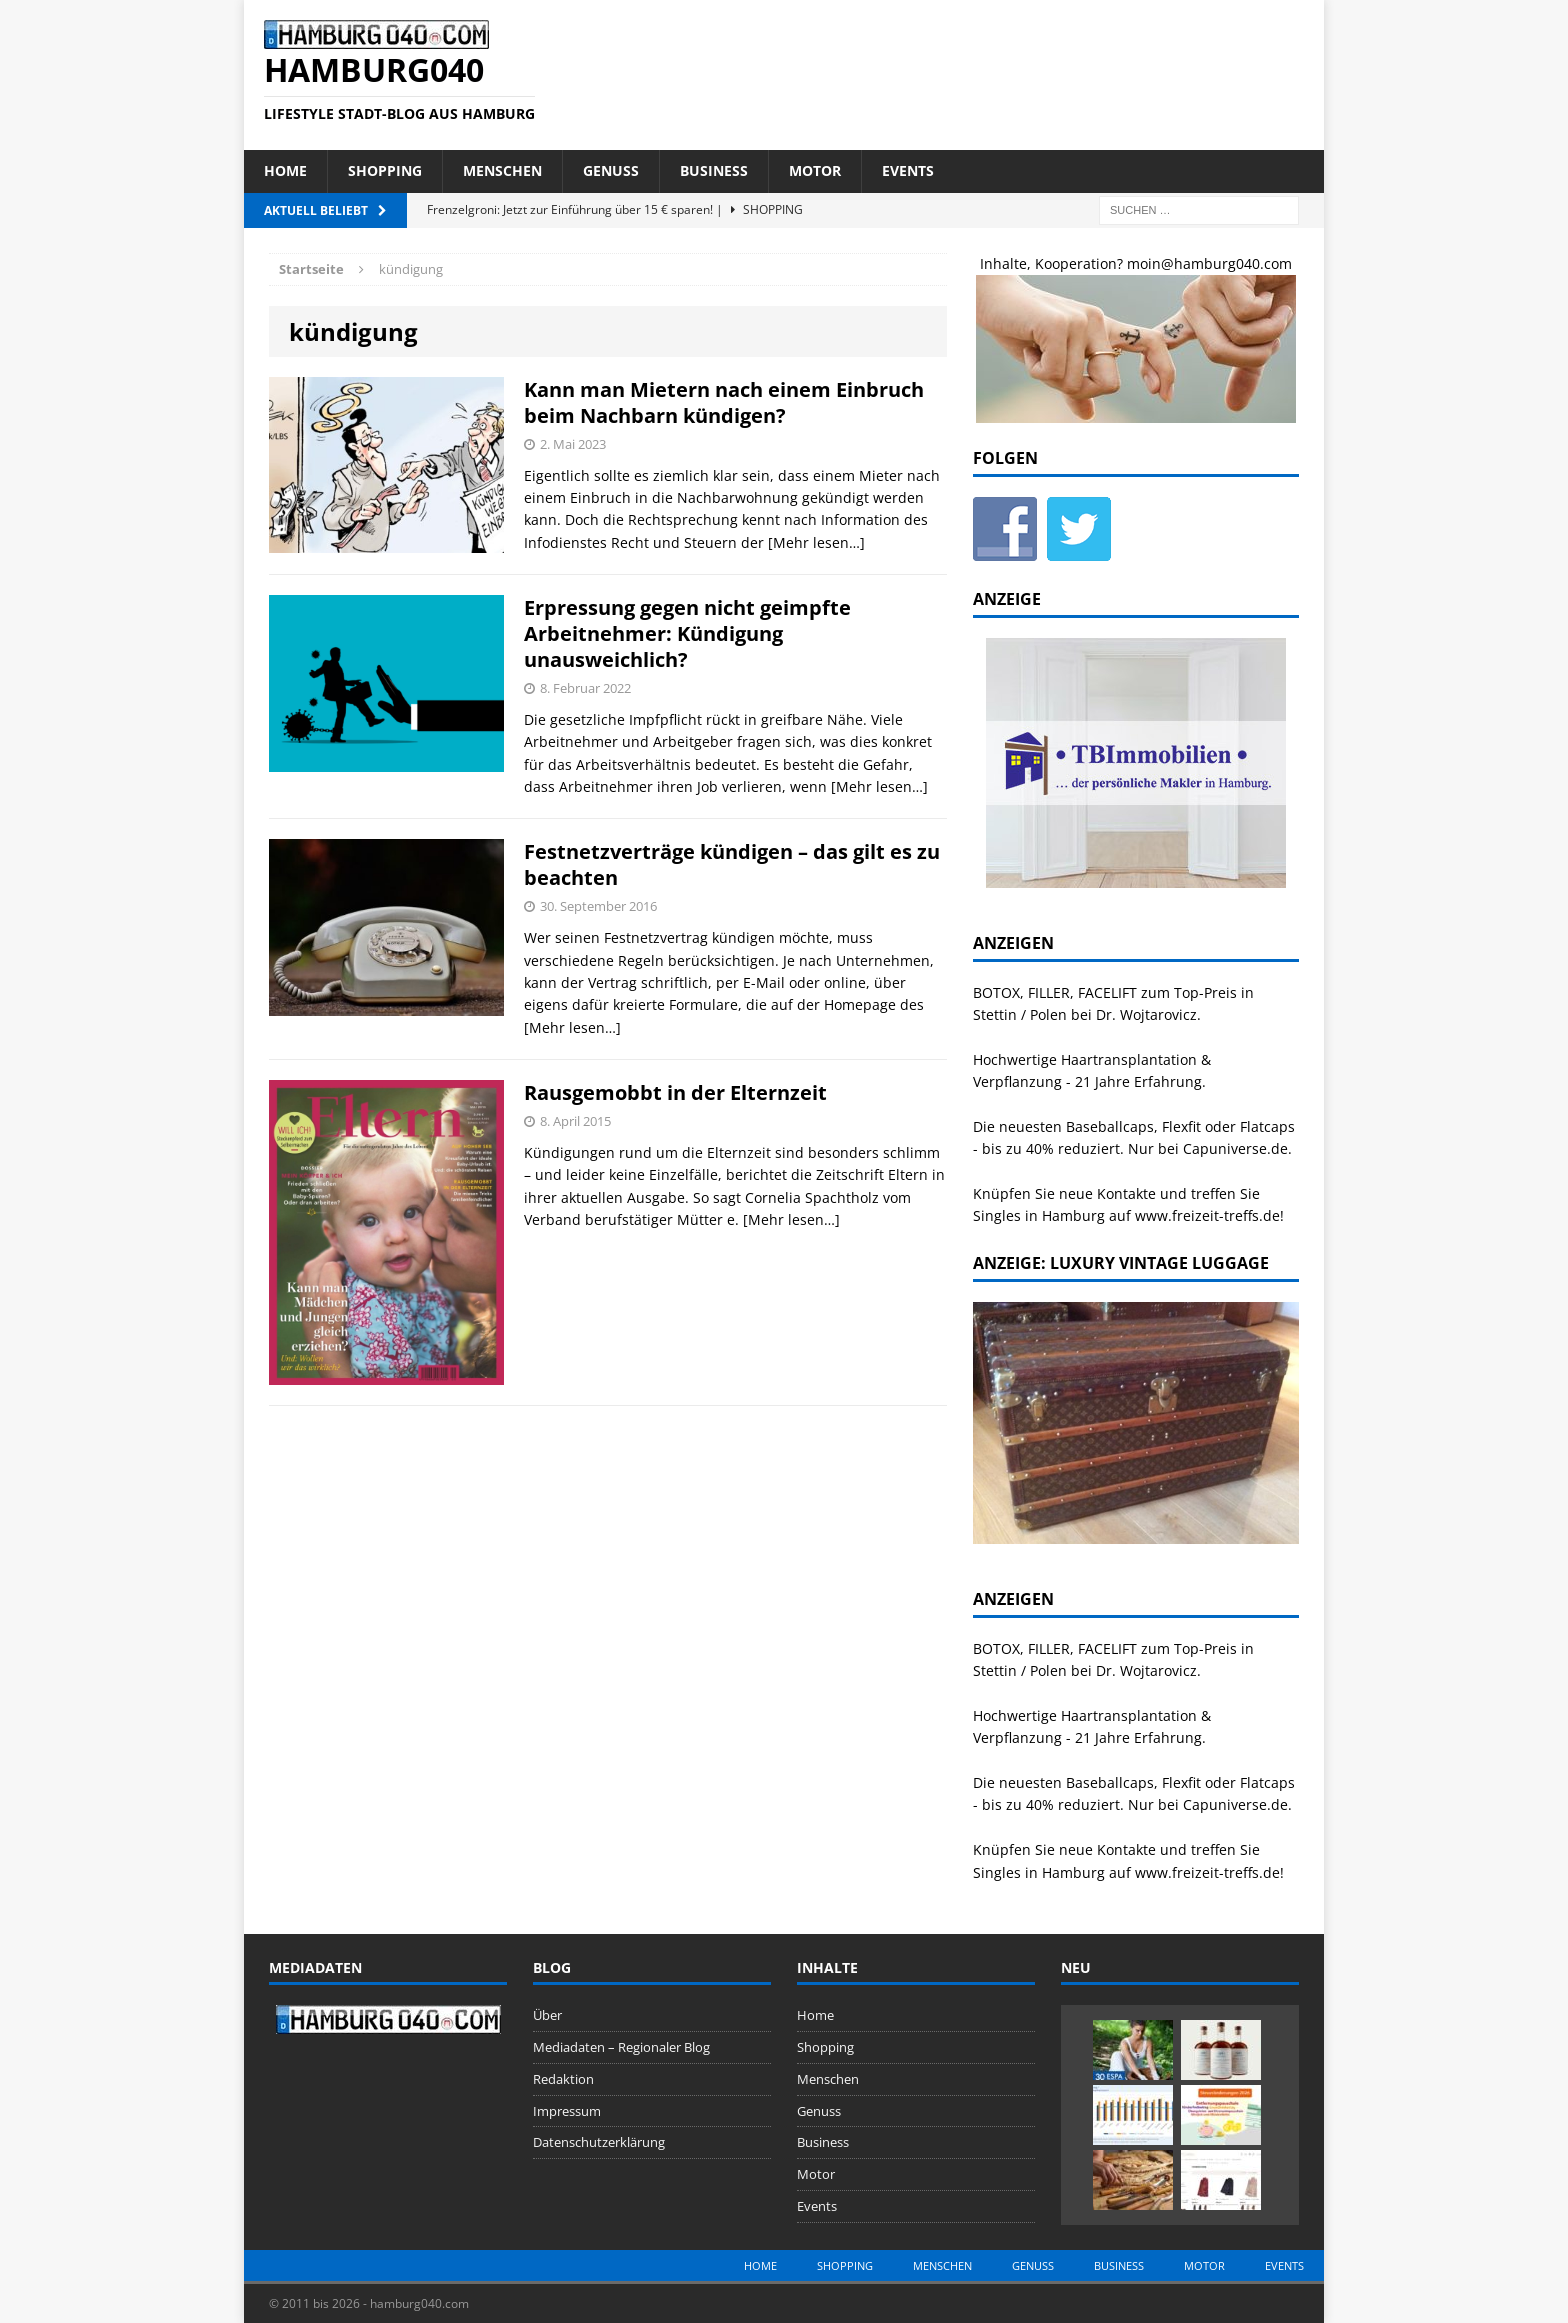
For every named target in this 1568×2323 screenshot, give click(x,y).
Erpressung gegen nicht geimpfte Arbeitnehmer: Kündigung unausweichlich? (687, 633)
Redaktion (563, 2079)
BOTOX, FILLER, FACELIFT (1055, 992)
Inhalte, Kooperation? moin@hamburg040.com (1136, 263)
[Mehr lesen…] (816, 542)
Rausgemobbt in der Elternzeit (675, 1092)
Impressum (567, 2111)
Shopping (385, 170)
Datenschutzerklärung (599, 2142)
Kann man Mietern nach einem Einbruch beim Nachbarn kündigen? (724, 402)
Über (547, 2015)
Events (908, 170)
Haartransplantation (1129, 1059)
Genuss (611, 170)
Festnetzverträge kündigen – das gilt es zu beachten (732, 864)
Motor (815, 170)
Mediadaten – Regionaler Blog (621, 2047)
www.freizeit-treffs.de (1207, 1215)
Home (285, 170)
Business (714, 170)
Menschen (502, 170)
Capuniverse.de (1235, 1148)
